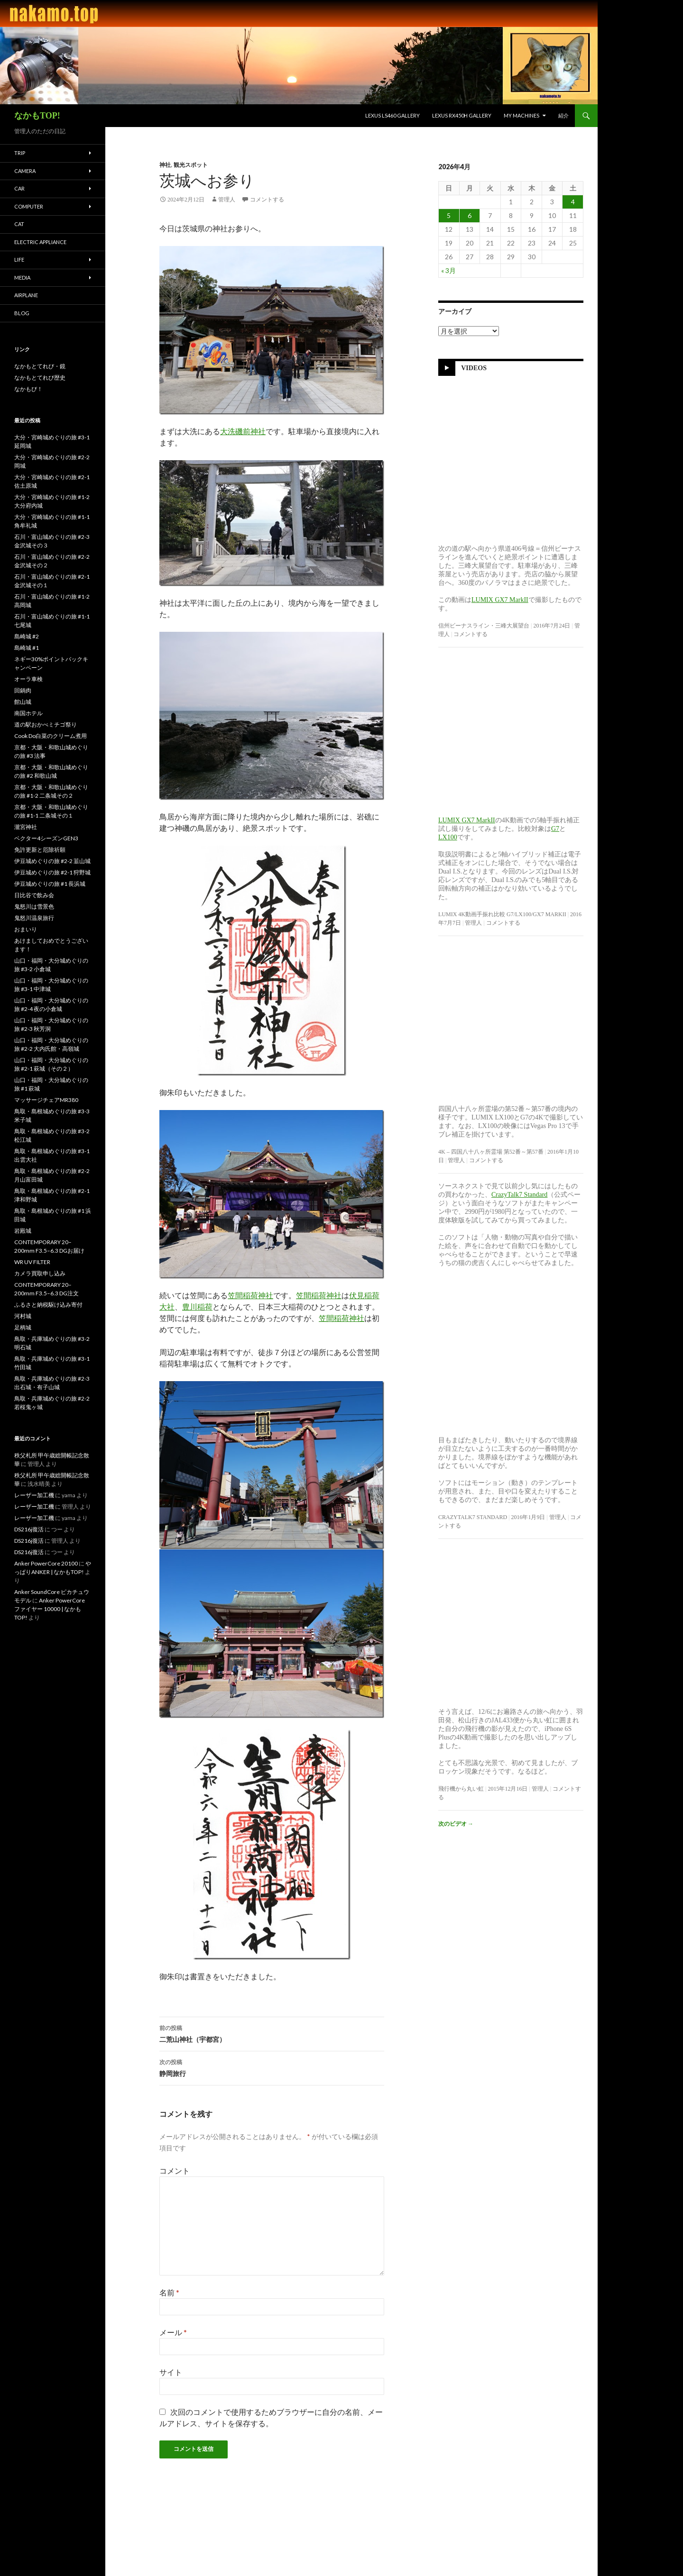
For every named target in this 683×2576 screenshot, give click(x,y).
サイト (170, 2371)
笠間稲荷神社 (250, 1296)
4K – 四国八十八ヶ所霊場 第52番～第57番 (491, 1151)
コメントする (267, 199)
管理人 (226, 199)
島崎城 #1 (26, 647)
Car (19, 188)
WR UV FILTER (32, 1261)
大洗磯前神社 (243, 432)
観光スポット (191, 165)
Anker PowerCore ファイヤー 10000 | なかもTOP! (49, 1609)
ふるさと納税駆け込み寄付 (48, 1304)
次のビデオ (455, 1823)
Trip (19, 153)
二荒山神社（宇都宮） (271, 2032)
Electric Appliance (40, 242)
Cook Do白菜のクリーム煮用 (50, 735)
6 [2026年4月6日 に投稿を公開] (469, 215)
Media (22, 277)
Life (19, 259)
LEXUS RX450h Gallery (461, 115)
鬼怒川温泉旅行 (34, 917)
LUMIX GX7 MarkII (499, 599)
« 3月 (448, 270)
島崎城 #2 (26, 636)
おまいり (25, 929)
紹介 (563, 115)
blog (21, 313)
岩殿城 (22, 1230)
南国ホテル (28, 713)
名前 (169, 2292)
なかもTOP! (37, 115)
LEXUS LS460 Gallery (392, 115)
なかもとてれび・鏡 (39, 366)
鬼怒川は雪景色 (34, 906)
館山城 (22, 701)
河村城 (22, 1316)
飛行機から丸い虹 (461, 1788)
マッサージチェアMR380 (46, 1099)
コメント (174, 2170)
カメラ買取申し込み (39, 1273)
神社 (165, 165)
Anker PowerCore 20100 (46, 1563)
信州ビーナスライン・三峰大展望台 (483, 625)
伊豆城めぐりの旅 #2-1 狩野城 (52, 872)
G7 (555, 828)
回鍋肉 (22, 690)
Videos (474, 368)
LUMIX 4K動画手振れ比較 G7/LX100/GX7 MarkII (502, 914)
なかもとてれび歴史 (39, 377)
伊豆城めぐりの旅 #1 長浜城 (49, 883)
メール (173, 2332)
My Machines (521, 115)
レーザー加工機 (34, 1495)
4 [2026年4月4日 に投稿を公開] (573, 202)
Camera (25, 171)
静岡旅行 (271, 2067)
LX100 (447, 837)
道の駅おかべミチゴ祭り (45, 724)
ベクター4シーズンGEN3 (46, 838)
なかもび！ (28, 388)
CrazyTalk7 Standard (519, 1194)
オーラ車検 (28, 679)
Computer (28, 206)
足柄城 (22, 1327)
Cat (19, 224)
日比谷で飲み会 (34, 895)
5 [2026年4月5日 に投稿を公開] (449, 215)
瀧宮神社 (25, 826)
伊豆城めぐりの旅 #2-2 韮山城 (52, 861)
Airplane (26, 295)
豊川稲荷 (197, 1307)
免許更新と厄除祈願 (39, 849)
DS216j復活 (29, 1529)
